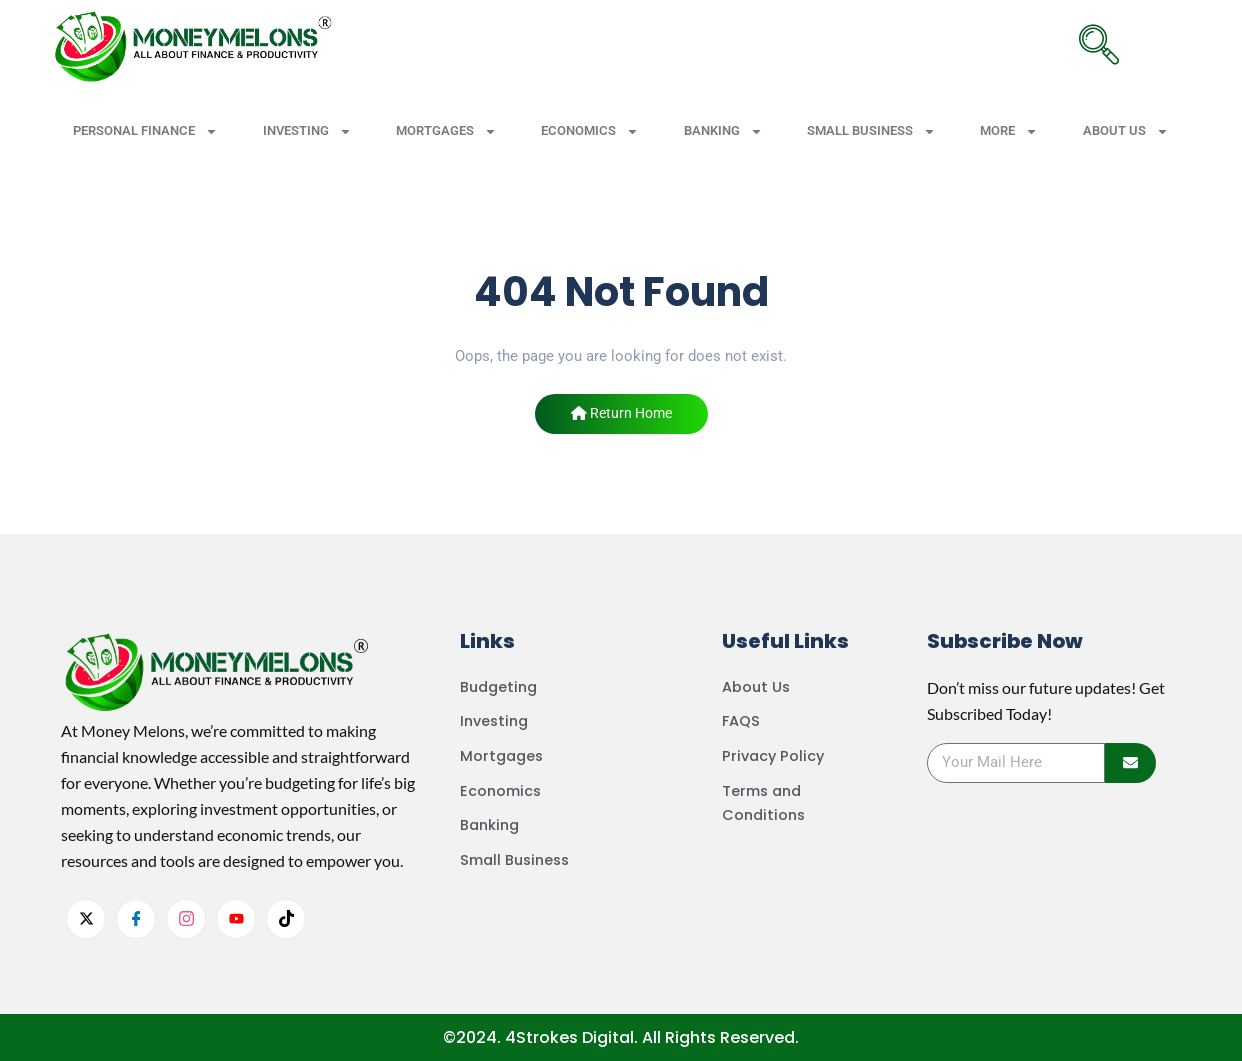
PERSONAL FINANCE (145, 131)
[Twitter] (86, 919)
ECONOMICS (590, 131)
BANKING (723, 131)
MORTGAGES (446, 131)
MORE (1009, 131)
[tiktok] (286, 919)
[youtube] (236, 919)
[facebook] (136, 919)
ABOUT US (1126, 131)
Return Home (621, 413)
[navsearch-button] (1099, 45)
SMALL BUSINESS (871, 131)
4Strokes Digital (569, 1037)
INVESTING (307, 131)
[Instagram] (186, 919)
